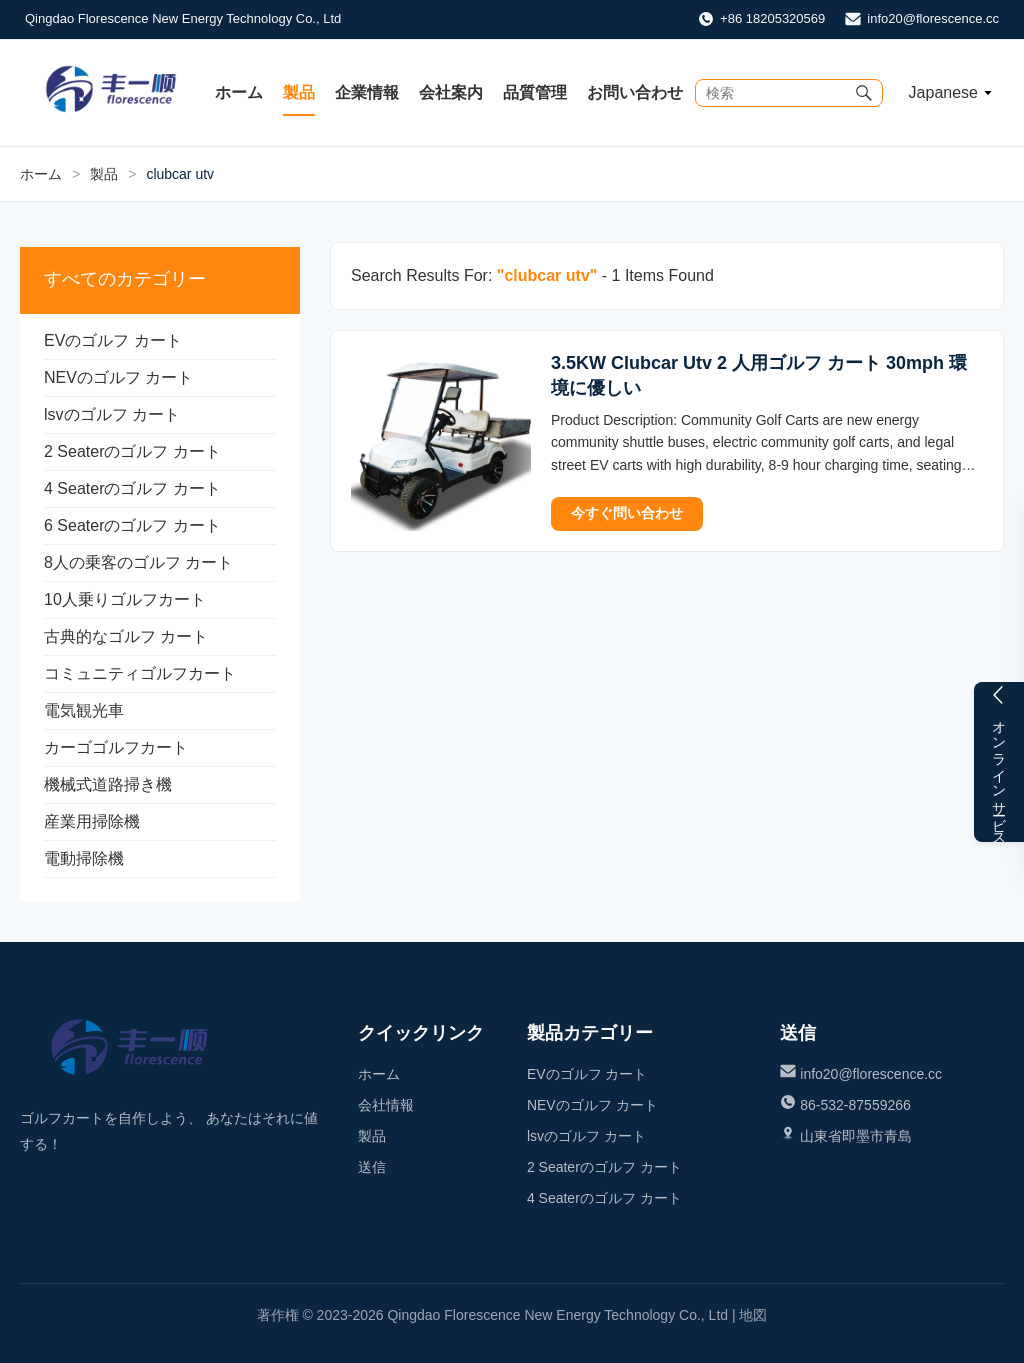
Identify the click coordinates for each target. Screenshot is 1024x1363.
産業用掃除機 (92, 821)
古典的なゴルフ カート (126, 636)
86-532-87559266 (855, 1105)
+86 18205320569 (772, 18)
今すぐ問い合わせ (627, 513)
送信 (372, 1167)
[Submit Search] (864, 93)
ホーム (239, 92)
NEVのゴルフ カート (118, 377)
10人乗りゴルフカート (125, 599)
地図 (753, 1315)
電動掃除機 (84, 858)
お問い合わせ (635, 92)
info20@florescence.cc (933, 18)
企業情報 (367, 92)
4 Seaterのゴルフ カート (132, 488)
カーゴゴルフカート (116, 747)
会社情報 (386, 1105)
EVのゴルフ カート (113, 340)
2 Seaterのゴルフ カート (132, 451)
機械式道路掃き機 (108, 784)
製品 (299, 92)
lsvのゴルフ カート (112, 414)
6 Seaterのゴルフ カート (132, 525)
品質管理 (535, 92)
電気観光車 (84, 710)
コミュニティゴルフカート (140, 673)
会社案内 (451, 92)
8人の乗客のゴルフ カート (138, 562)
